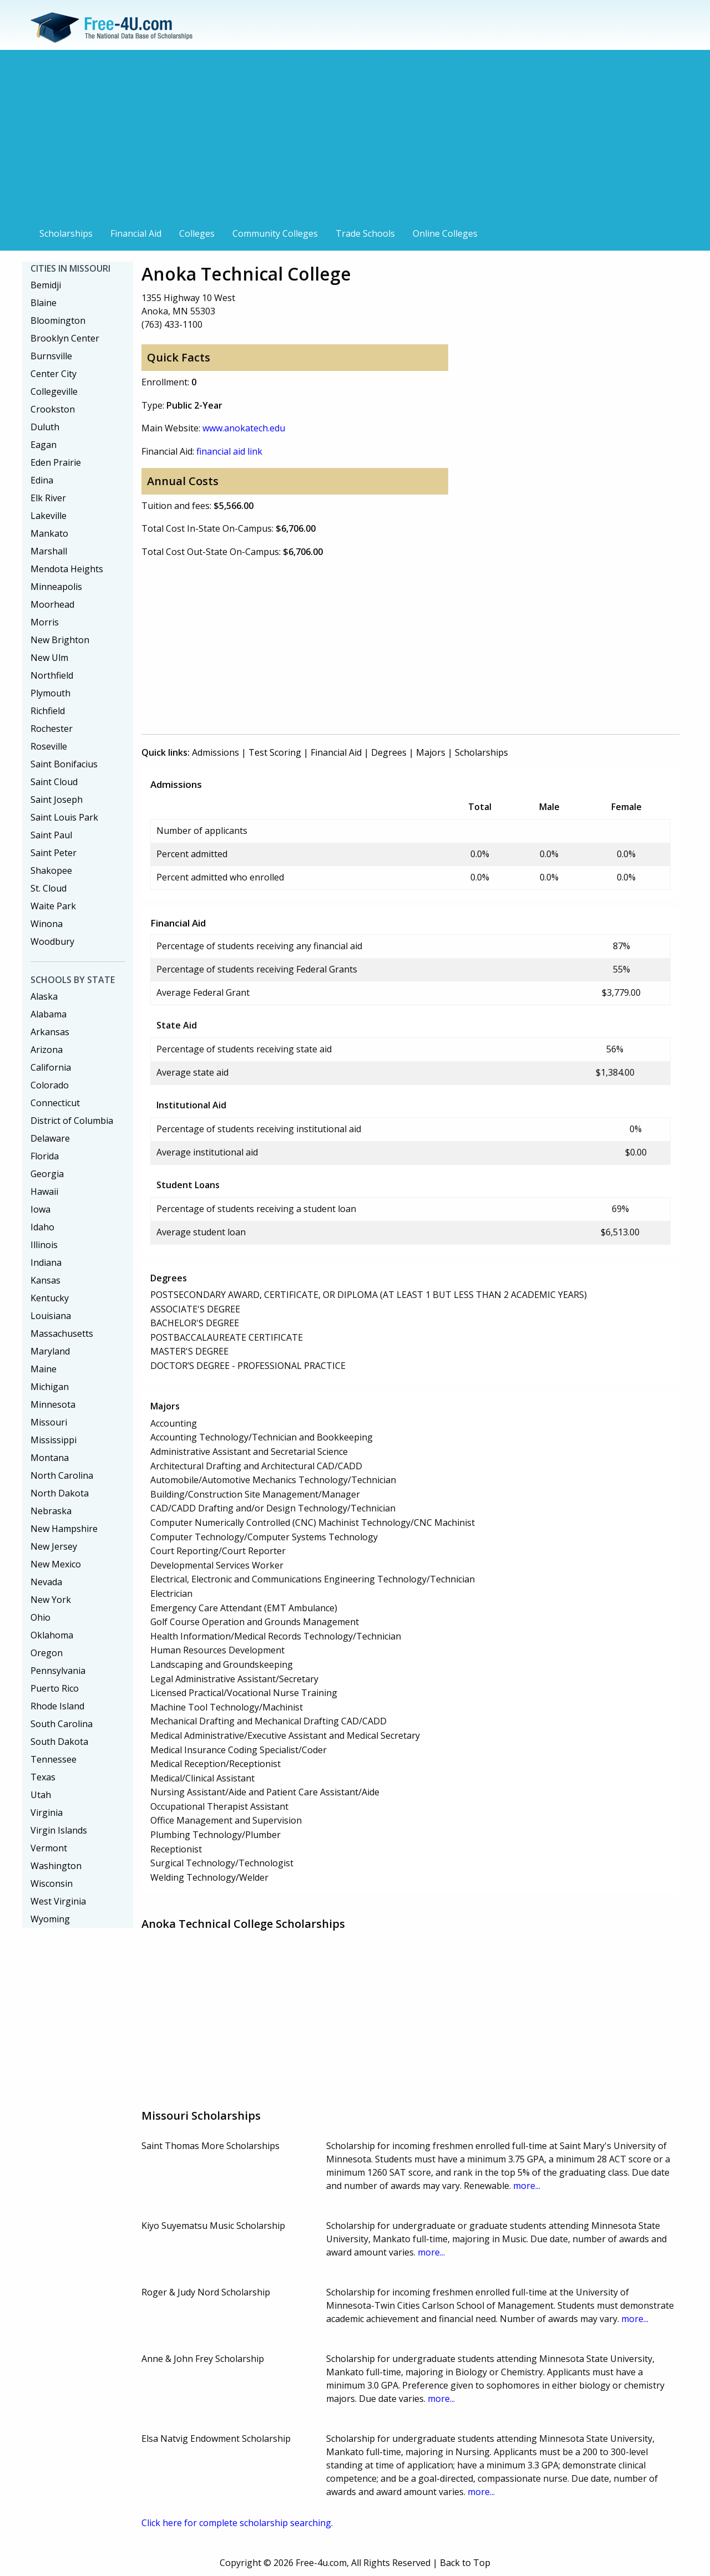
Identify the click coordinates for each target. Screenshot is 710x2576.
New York (51, 1600)
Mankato (49, 533)
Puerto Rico (55, 1688)
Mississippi (54, 1440)
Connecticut (55, 1103)
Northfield (52, 675)
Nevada (46, 1582)
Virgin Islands (59, 1830)
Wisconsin (52, 1883)
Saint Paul (51, 835)
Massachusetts (62, 1333)
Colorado (50, 1085)
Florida (45, 1156)
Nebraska (51, 1511)
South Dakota (59, 1741)
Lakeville (49, 516)
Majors (430, 752)
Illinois (44, 1245)
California (51, 1067)
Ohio (40, 1617)
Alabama (49, 1014)
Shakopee (51, 870)
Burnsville (51, 356)
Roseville (49, 746)
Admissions (215, 752)
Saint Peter (54, 853)
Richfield (48, 711)
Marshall (49, 551)
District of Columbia (72, 1120)
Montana (50, 1458)
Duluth (45, 427)
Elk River (48, 498)
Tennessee (54, 1759)
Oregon (47, 1653)
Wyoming (50, 1919)
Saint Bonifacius (64, 764)
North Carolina (62, 1475)
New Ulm (49, 657)
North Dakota (60, 1493)
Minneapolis (56, 587)
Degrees (389, 752)
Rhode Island (57, 1706)
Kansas (45, 1280)
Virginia (47, 1812)
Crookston (53, 409)
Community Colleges (275, 233)
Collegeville (54, 391)
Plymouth (50, 693)
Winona (47, 924)
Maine (44, 1369)
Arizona (47, 1049)
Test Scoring (274, 752)
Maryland (50, 1351)
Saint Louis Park (64, 817)
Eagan (44, 445)
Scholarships (66, 233)
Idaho (42, 1227)
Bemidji (46, 285)
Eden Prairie (56, 462)
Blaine (44, 303)
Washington (56, 1866)
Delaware (50, 1138)
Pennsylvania (58, 1670)
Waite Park (53, 906)
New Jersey (54, 1546)
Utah (41, 1795)
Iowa (40, 1209)
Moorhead (52, 604)
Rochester (52, 728)
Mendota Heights (67, 569)
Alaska (44, 996)
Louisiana (51, 1316)
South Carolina (62, 1724)
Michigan (50, 1387)
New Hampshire (64, 1529)
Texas (43, 1777)
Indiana (46, 1262)
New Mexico (56, 1564)
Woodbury (52, 941)
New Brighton (60, 640)
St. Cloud (49, 888)
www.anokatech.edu (243, 428)
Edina (42, 480)
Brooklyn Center (65, 338)
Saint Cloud (54, 782)
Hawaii (44, 1191)
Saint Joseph (57, 799)
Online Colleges (445, 233)
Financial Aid (135, 233)
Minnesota (53, 1404)
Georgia (47, 1174)
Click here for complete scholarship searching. (237, 2523)
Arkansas (50, 1032)
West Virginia (58, 1901)
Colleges (197, 233)
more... (526, 2186)
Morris (45, 622)
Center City (54, 374)
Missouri (49, 1422)
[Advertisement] (355, 139)
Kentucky (50, 1298)
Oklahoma (52, 1635)
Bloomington (58, 320)
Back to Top (465, 2563)
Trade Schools (365, 233)
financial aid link (229, 451)
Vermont (49, 1848)
